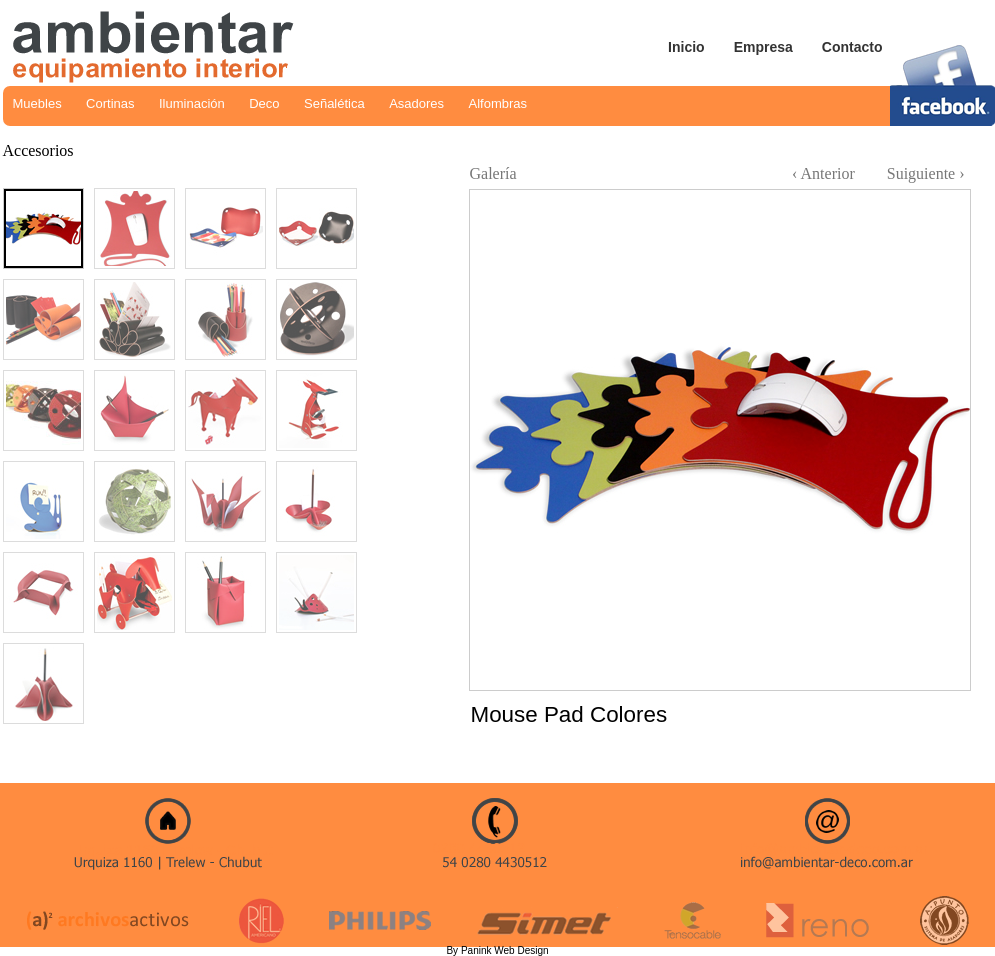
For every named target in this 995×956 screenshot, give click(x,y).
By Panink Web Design (497, 950)
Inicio (686, 47)
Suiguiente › (926, 173)
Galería (493, 173)
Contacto (852, 47)
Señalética (334, 103)
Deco (264, 103)
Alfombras (498, 103)
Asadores (416, 103)
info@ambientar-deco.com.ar (834, 849)
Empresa (763, 47)
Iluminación (192, 103)
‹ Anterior (823, 173)
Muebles (37, 103)
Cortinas (110, 103)
